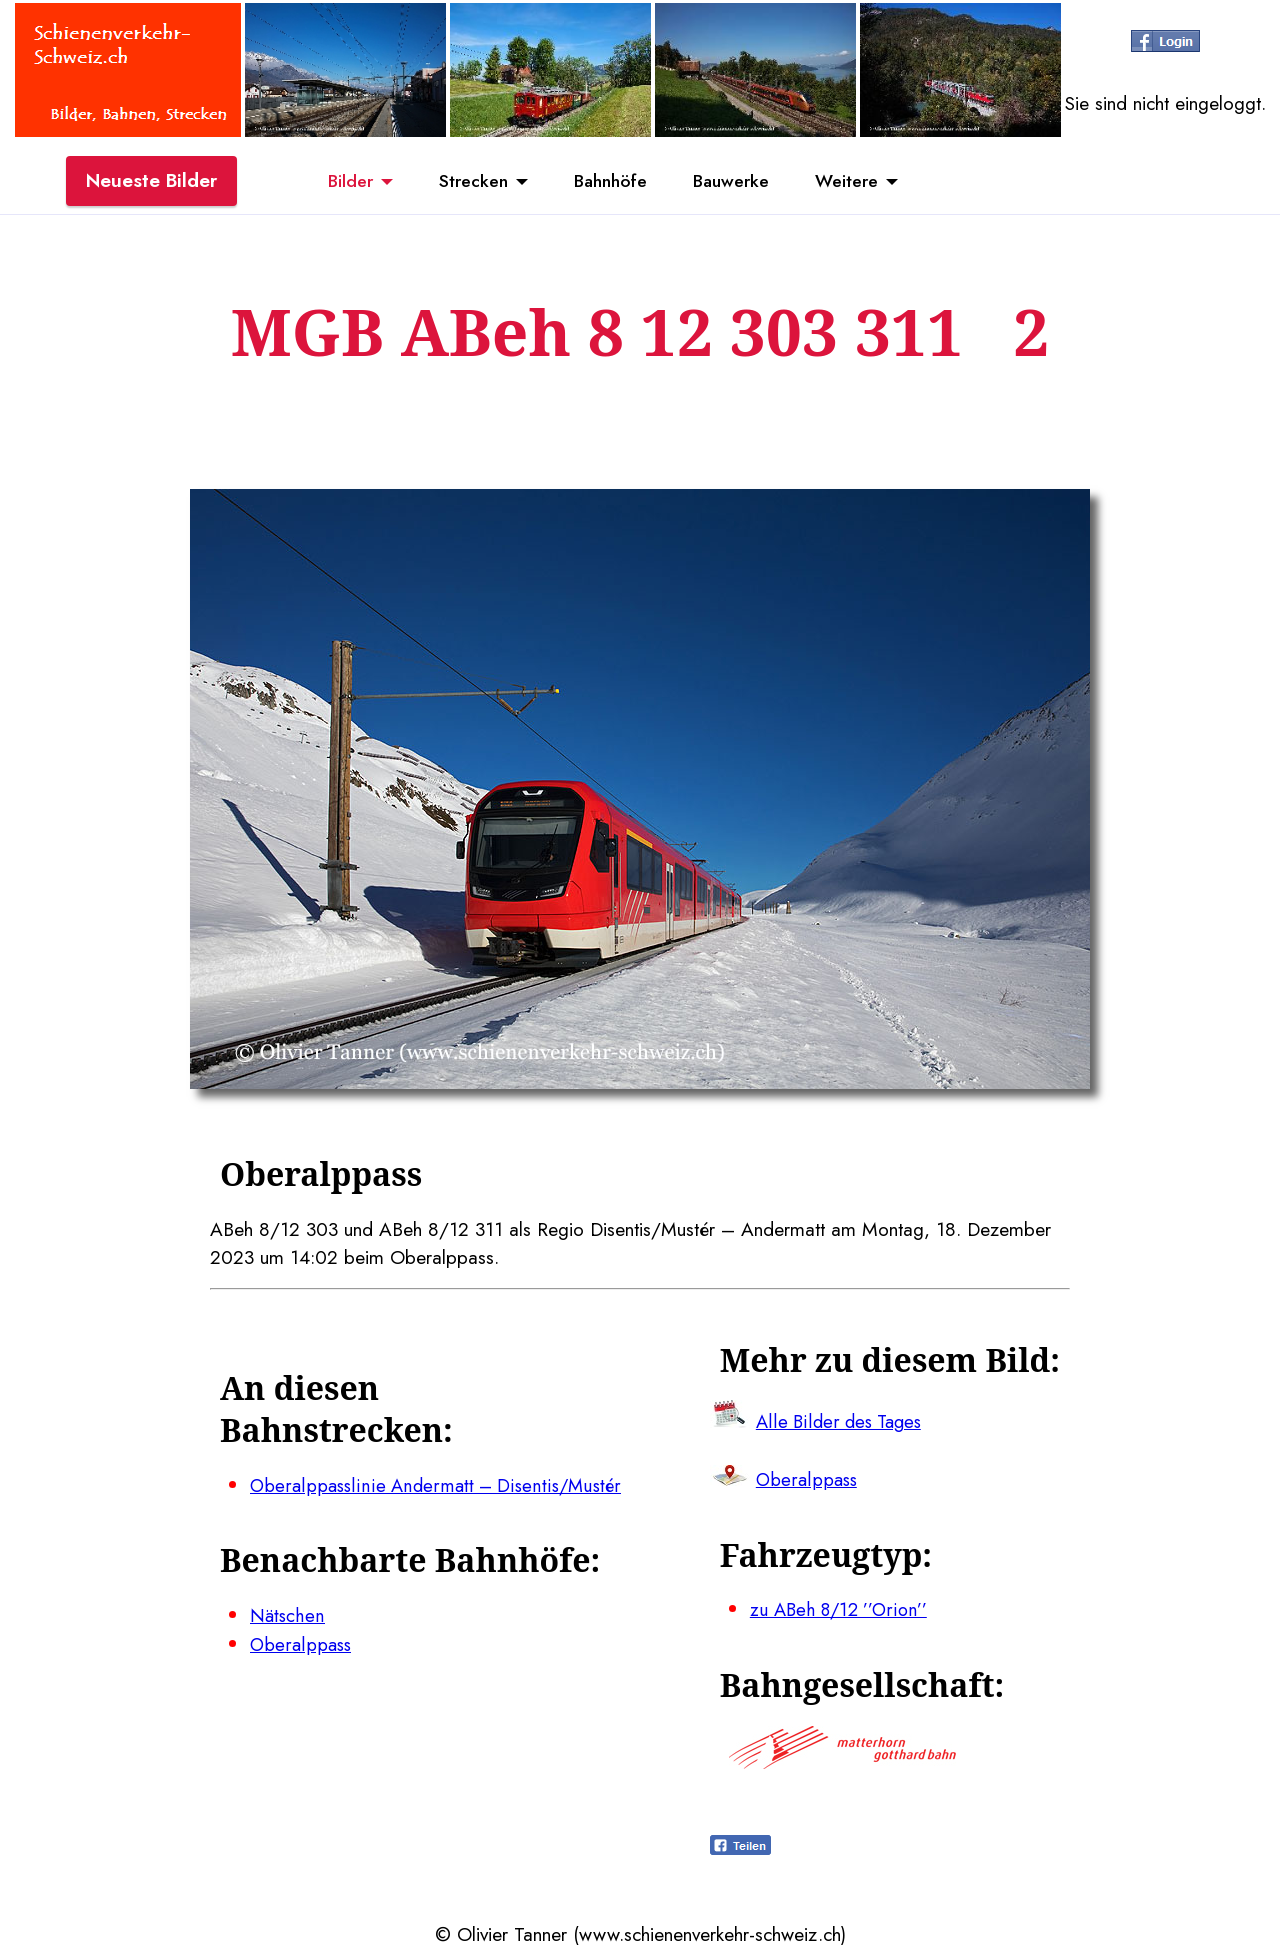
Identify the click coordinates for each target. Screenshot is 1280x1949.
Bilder (330, 183)
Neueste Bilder (151, 183)
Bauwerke (740, 183)
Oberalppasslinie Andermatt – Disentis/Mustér (438, 1485)
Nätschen (287, 1615)
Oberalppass (302, 1644)
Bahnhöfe (609, 183)
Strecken (461, 183)
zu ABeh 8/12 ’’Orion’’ (841, 1609)
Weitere (866, 183)
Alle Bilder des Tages (842, 1421)
